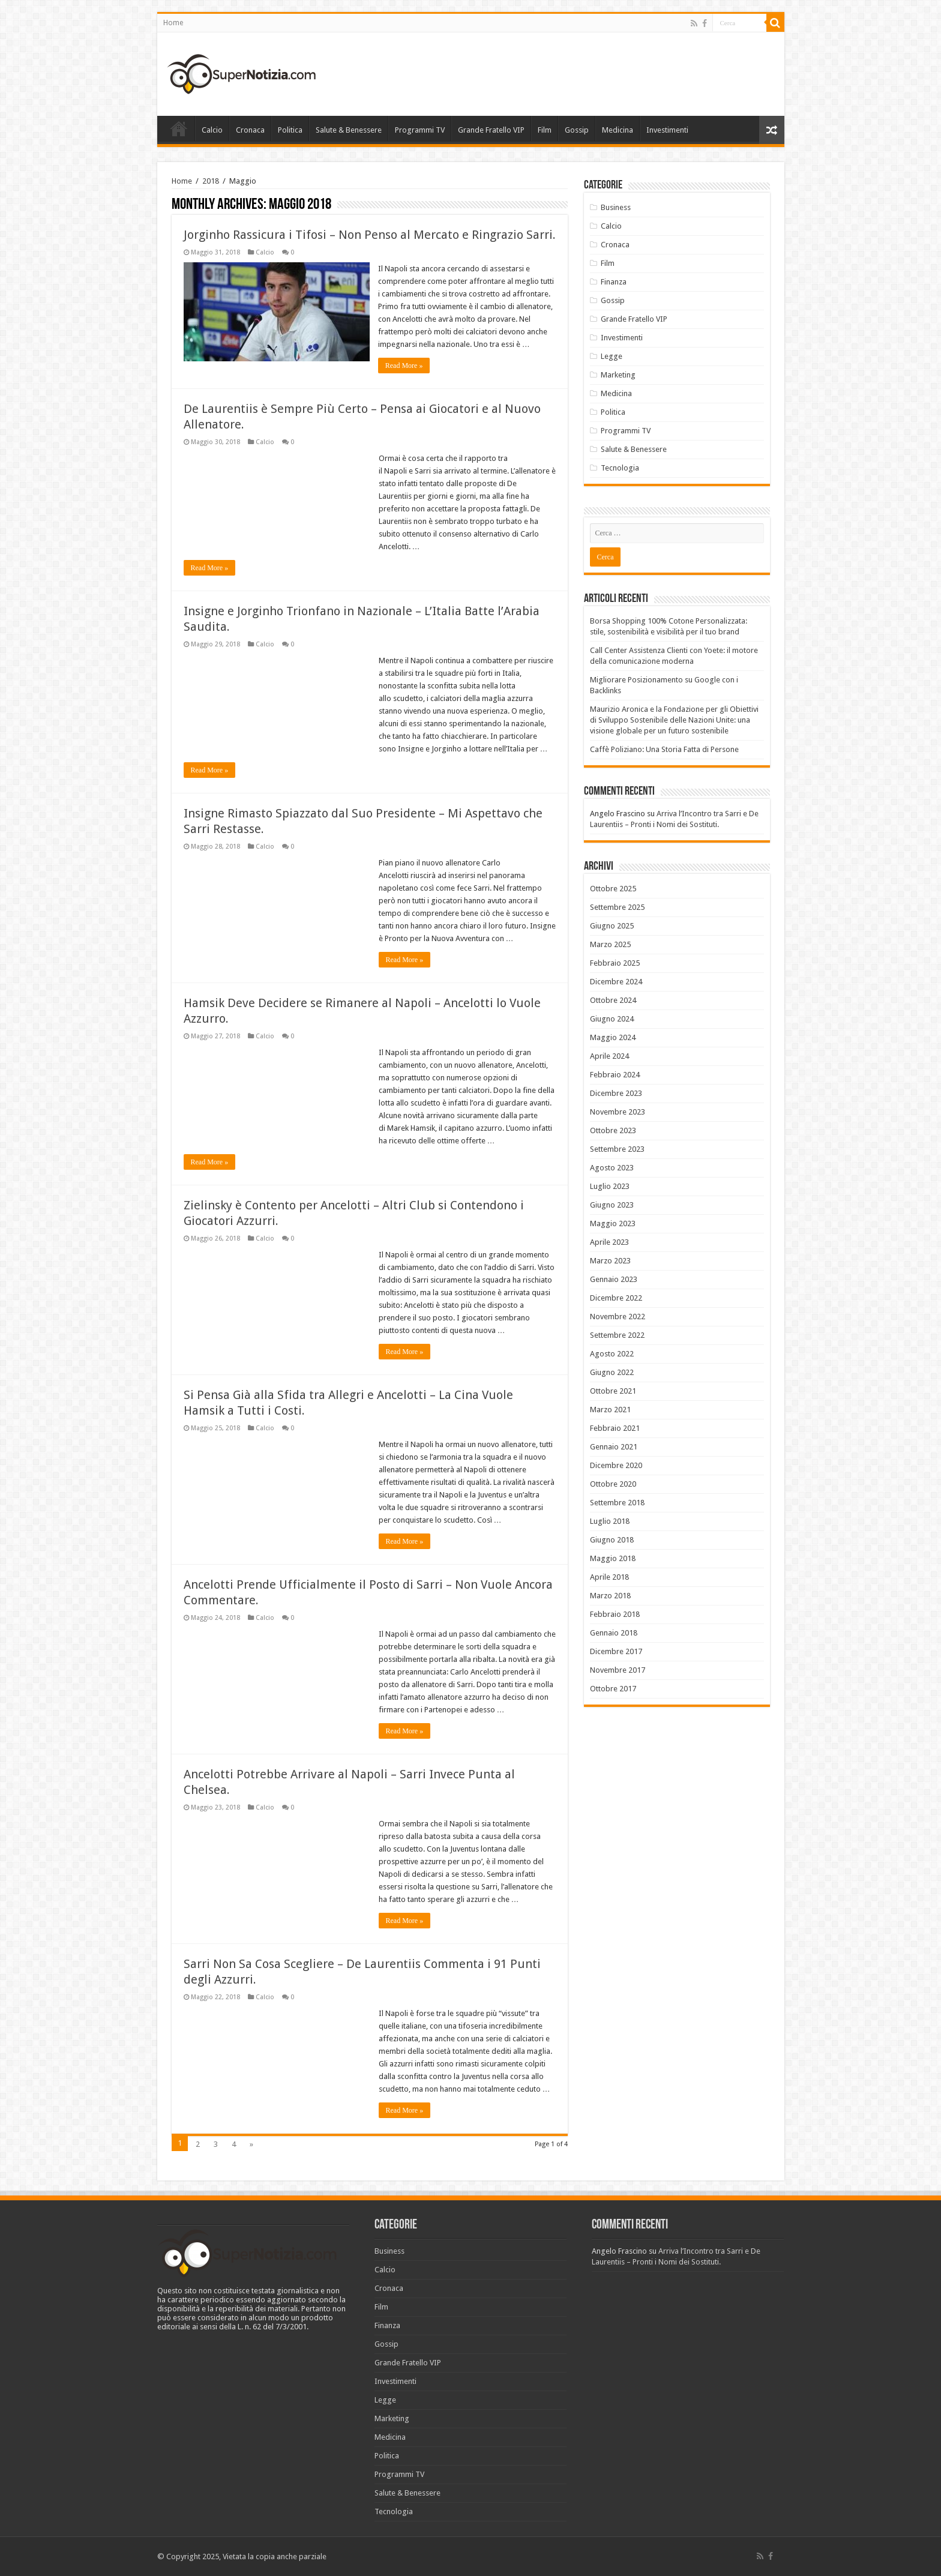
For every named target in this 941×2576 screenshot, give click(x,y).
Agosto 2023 (612, 1167)
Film (545, 129)
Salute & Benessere (349, 129)
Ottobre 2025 (613, 888)
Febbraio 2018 (615, 1614)
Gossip (577, 129)
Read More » (405, 365)
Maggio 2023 (613, 1223)
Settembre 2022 (617, 1335)
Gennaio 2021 (613, 1446)
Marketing (618, 374)
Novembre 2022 (617, 1316)
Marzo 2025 (610, 944)
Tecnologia (620, 467)
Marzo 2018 (610, 1595)
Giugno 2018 (612, 1539)
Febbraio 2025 (615, 963)
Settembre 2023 (617, 1149)
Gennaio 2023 (613, 1279)
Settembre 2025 (617, 907)
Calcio (212, 129)
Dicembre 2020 (616, 1465)
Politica (290, 129)
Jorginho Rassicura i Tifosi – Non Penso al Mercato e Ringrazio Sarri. (370, 234)
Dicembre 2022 (616, 1297)
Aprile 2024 (609, 1056)
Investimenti (667, 129)
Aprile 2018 (609, 1576)
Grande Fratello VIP (491, 129)
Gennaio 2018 (613, 1632)
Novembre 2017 (617, 1670)
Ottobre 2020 (613, 1483)
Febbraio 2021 (615, 1428)
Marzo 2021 (610, 1409)
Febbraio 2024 (615, 1074)
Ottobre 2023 (613, 1130)
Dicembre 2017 (616, 1651)
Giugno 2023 (612, 1204)
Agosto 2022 (612, 1353)
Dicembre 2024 (616, 981)
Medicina (617, 129)
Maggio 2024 (613, 1037)
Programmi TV (420, 129)
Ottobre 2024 (613, 1000)
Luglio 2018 (610, 1521)
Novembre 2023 (617, 1111)
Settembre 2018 (617, 1502)
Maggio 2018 (613, 1558)
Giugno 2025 (612, 925)
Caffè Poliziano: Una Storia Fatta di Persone (664, 749)
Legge (611, 356)
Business (616, 207)
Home (173, 23)
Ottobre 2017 (613, 1688)
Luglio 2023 (610, 1186)
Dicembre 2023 (616, 1093)
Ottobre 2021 (613, 1390)
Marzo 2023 (610, 1260)
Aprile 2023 (609, 1242)
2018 (210, 180)
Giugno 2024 (612, 1018)
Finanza (614, 281)
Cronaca (250, 129)
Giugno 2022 (612, 1372)
